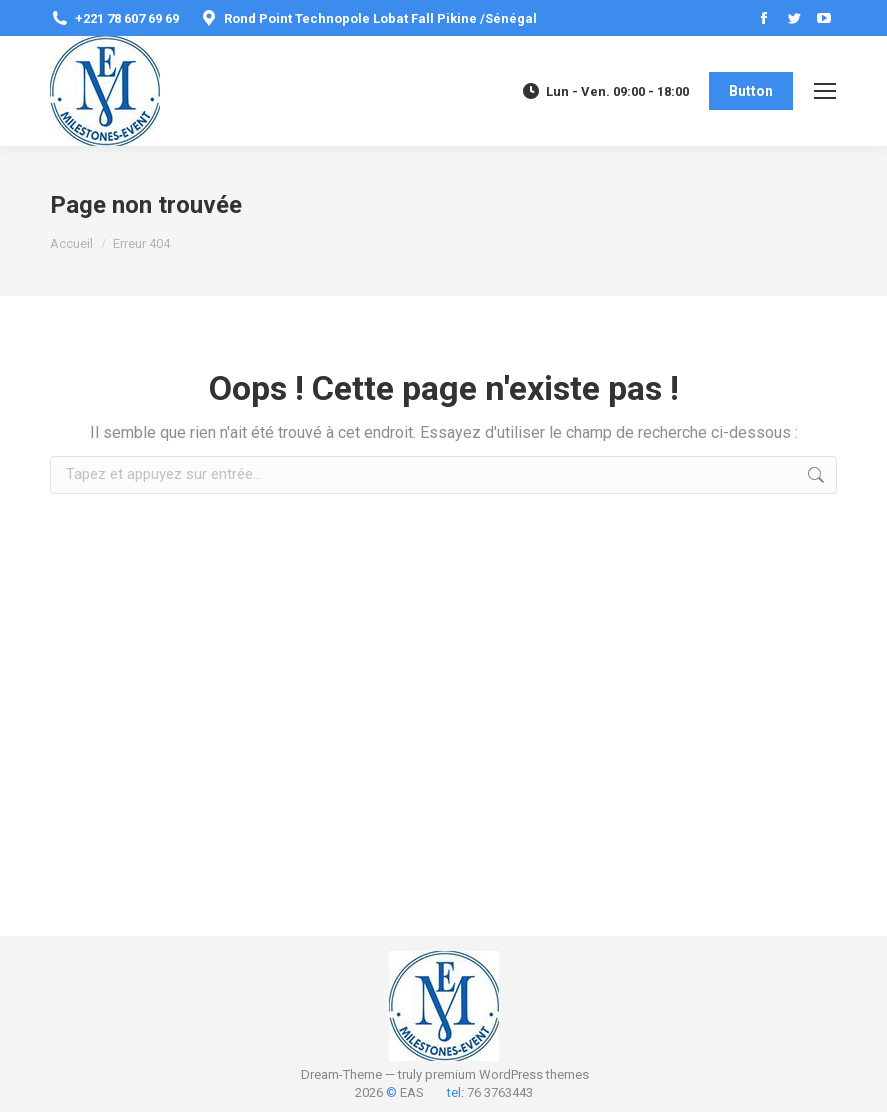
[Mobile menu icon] (825, 91)
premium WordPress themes (507, 1074)
